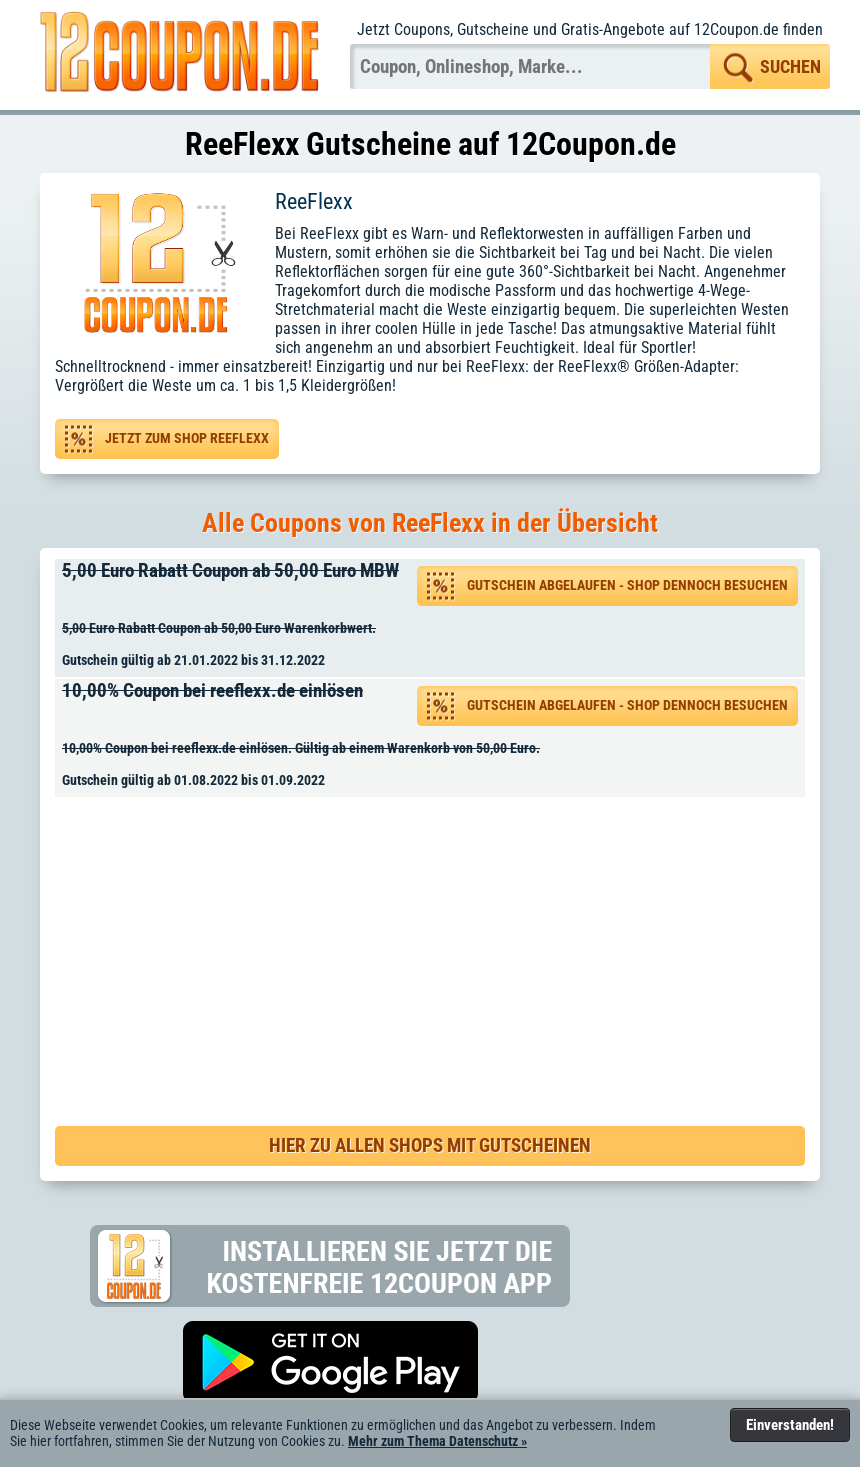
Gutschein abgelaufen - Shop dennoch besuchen (627, 585)
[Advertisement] (437, 941)
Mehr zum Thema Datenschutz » (437, 1441)
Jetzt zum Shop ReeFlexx (187, 438)
